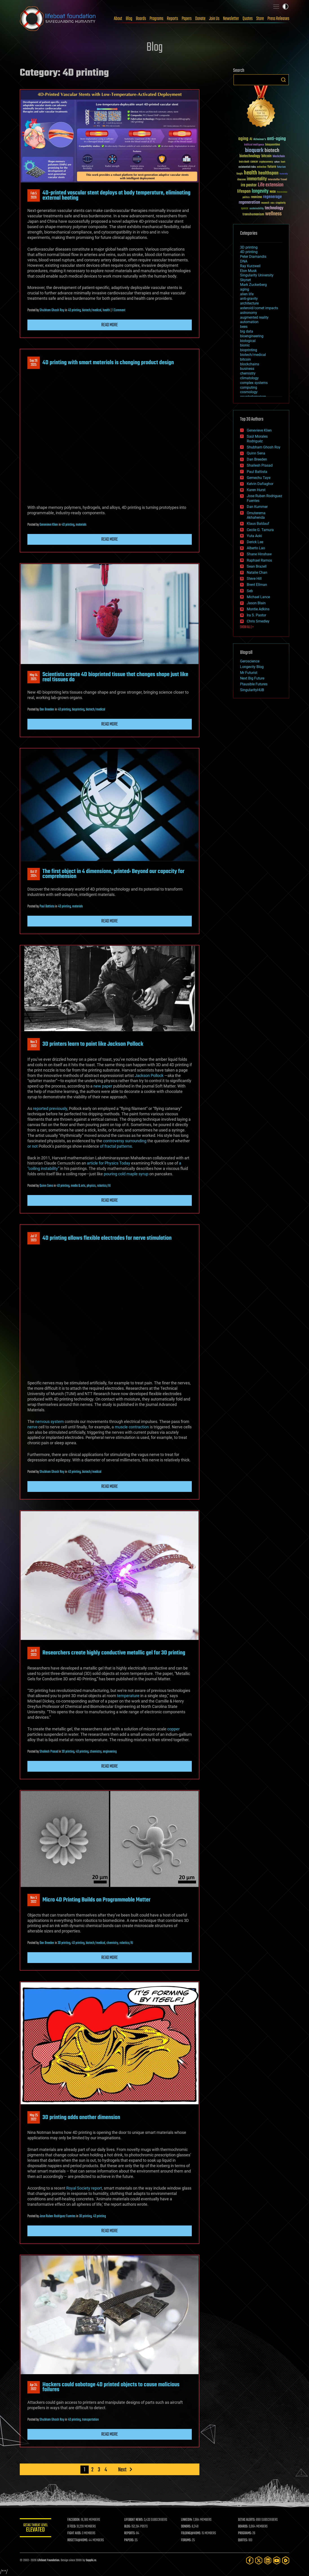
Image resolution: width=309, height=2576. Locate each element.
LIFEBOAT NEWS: (133, 2520)
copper (173, 1729)
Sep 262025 (34, 363)
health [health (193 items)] (250, 173)
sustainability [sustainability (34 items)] (256, 208)
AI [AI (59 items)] (250, 139)
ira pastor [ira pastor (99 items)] (249, 185)
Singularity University (257, 275)
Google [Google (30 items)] (239, 173)
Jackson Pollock (149, 1075)
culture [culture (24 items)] (277, 162)
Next (122, 2470)
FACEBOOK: (73, 2520)
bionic (245, 345)
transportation (90, 2420)
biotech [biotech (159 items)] (272, 151)
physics (91, 1186)
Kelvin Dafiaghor (260, 484)
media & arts (78, 1186)
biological (248, 341)
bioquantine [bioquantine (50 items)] (272, 144)
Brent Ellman (257, 584)
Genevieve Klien (49, 525)
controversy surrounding (124, 1140)
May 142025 (34, 677)
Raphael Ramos (259, 560)
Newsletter (231, 18)
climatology (249, 378)
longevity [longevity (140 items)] (260, 191)
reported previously (50, 1108)
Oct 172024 (33, 874)
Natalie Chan (257, 572)
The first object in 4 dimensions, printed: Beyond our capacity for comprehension (113, 874)
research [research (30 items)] (265, 203)
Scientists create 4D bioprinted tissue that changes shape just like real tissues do (115, 677)
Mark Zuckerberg (253, 284)
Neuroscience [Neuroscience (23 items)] (282, 192)
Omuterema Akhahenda (256, 515)
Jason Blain (256, 603)
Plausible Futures (253, 684)
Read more (109, 325)
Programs (156, 18)
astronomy (248, 313)
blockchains (249, 364)
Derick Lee (255, 542)
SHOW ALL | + (247, 627)
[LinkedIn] (267, 2560)
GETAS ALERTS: (246, 2520)
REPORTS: (129, 2533)
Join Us (214, 18)
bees (243, 326)
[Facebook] (249, 2560)
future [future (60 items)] (271, 167)
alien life (247, 294)
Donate (200, 18)
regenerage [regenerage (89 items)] (272, 196)
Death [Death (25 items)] (283, 162)
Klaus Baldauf (258, 523)
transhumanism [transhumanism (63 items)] (253, 214)
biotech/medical (91, 310)
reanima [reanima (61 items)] (256, 197)
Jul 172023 (34, 1238)
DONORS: (186, 2527)
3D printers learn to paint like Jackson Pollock (92, 1044)
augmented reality (254, 317)
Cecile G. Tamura (260, 530)
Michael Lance (258, 597)
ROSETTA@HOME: (77, 2540)
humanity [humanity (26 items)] (284, 174)
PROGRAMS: (245, 2533)
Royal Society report (84, 2188)
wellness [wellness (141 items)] (273, 214)
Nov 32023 (33, 1044)
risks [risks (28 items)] (272, 203)
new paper (102, 1086)
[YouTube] (276, 2560)
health (106, 310)
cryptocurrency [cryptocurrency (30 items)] (266, 162)
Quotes (248, 18)
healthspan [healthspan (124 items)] (268, 173)
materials (81, 525)
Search (283, 79)
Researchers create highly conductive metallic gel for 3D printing (113, 1652)
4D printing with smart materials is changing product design (108, 362)
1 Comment (118, 310)
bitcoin (245, 359)
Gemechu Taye (258, 478)
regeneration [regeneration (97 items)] (249, 202)
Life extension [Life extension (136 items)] (270, 185)
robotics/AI (104, 1186)
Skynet (245, 280)
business (247, 368)
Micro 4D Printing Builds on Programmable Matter (96, 1899)
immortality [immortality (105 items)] (257, 179)
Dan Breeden (47, 709)
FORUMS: (186, 2540)
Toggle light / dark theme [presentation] (285, 6)
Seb (250, 591)
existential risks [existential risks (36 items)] (247, 167)
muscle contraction (132, 1427)
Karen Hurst (256, 490)
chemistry (96, 1752)
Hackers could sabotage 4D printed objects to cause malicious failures (110, 2387)
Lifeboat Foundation (48, 2560)
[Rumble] (285, 2560)
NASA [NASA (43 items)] (273, 192)
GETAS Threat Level (35, 2528)
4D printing (74, 310)
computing (248, 387)
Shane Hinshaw (259, 554)
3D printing (68, 1752)
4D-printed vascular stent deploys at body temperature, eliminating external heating (116, 195)
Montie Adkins (258, 609)
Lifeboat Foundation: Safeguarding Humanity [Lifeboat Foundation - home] (58, 18)
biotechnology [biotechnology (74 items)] (249, 156)
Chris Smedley (258, 621)
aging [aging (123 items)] (243, 139)
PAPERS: (129, 2540)
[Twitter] (258, 2560)
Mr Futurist (248, 672)
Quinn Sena (46, 1186)
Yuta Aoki (254, 536)
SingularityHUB (252, 690)
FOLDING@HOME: (191, 2533)
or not (32, 1146)
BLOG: (127, 2527)
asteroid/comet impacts (259, 308)
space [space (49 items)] (244, 208)
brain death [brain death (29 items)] (244, 162)
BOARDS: (243, 2527)
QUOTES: (243, 2540)
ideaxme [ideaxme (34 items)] (241, 179)
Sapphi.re (91, 2560)
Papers (187, 18)
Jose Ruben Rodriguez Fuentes (57, 2216)
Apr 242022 (33, 2387)
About (118, 18)
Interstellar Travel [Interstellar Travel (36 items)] (277, 179)
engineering (110, 1752)
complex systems (254, 383)
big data (246, 331)
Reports (172, 18)
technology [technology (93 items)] (274, 208)
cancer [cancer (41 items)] (254, 162)
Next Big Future (252, 678)
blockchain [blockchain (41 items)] (279, 156)
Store (260, 18)
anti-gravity (249, 298)
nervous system (49, 1421)
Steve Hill (254, 578)
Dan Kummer (257, 507)
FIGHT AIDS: (74, 2533)
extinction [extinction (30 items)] (261, 167)
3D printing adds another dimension (81, 2117)
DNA (243, 261)
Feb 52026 (34, 196)
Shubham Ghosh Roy (52, 310)
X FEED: (71, 2527)
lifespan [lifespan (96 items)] (244, 191)
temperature (128, 1695)
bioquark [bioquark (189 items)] (254, 150)
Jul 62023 (34, 1653)
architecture (249, 303)
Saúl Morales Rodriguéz (257, 438)
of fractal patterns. (116, 1146)
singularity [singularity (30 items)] (281, 203)
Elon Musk (248, 271)
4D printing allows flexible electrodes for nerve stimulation (107, 1238)
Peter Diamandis (253, 256)
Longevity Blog (252, 667)
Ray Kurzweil (250, 266)
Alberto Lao (256, 548)
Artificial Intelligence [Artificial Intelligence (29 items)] (254, 144)
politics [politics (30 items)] (246, 197)
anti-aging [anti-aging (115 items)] (276, 139)
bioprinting (78, 709)
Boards (141, 18)
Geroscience (249, 661)
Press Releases (278, 18)
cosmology (249, 392)
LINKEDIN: (186, 2520)
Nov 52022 (33, 1900)
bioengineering (251, 336)
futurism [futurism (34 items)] (281, 167)
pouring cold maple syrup (126, 1173)
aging (244, 289)
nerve (32, 1427)
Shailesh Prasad (49, 1752)
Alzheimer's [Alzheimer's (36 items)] (259, 139)
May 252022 (34, 2117)
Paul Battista (47, 906)
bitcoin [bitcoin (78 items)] (266, 156)
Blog (129, 18)
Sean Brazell (257, 566)
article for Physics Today (108, 1163)
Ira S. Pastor (256, 615)
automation (249, 322)
